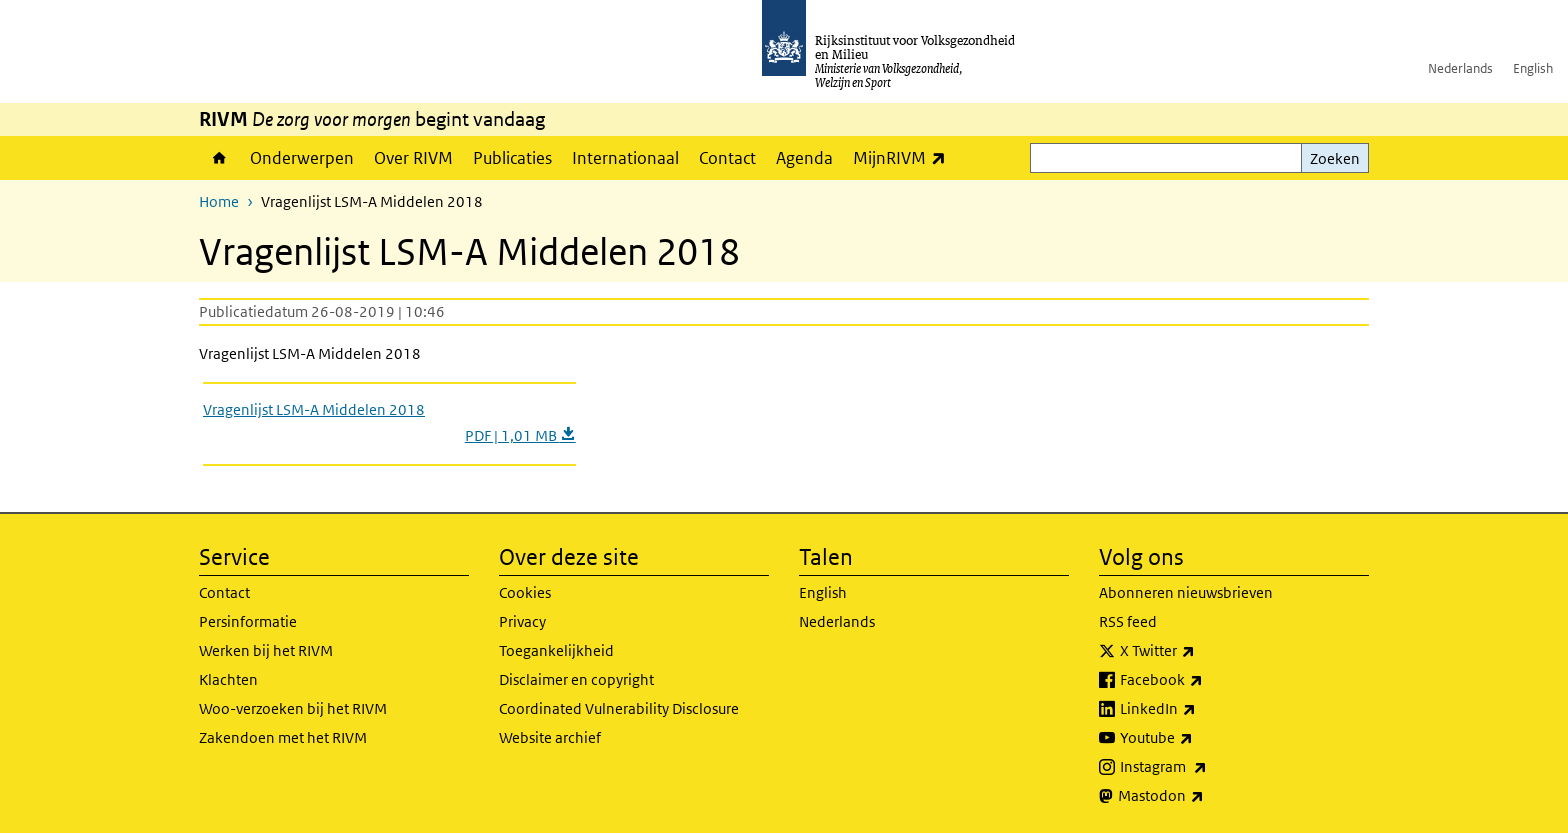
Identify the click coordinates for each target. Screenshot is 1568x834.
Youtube (1200, 738)
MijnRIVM (904, 157)
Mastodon (1205, 796)
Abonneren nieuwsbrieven (1186, 592)
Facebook (1205, 680)
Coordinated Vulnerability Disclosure (619, 708)
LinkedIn (1202, 709)
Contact (727, 158)
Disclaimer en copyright (576, 679)
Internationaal (625, 158)
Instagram (1207, 767)
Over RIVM (413, 158)
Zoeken (1335, 158)
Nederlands (1460, 68)
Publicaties (512, 158)
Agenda (804, 158)
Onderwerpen (302, 158)
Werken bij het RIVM (266, 650)
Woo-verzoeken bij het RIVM (293, 708)
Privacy (522, 621)
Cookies (525, 592)
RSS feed (1128, 621)
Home (219, 158)
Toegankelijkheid (556, 650)
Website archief (550, 737)
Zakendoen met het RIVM (283, 737)
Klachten (228, 679)
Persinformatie (248, 621)
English (1533, 68)
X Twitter (1201, 651)
